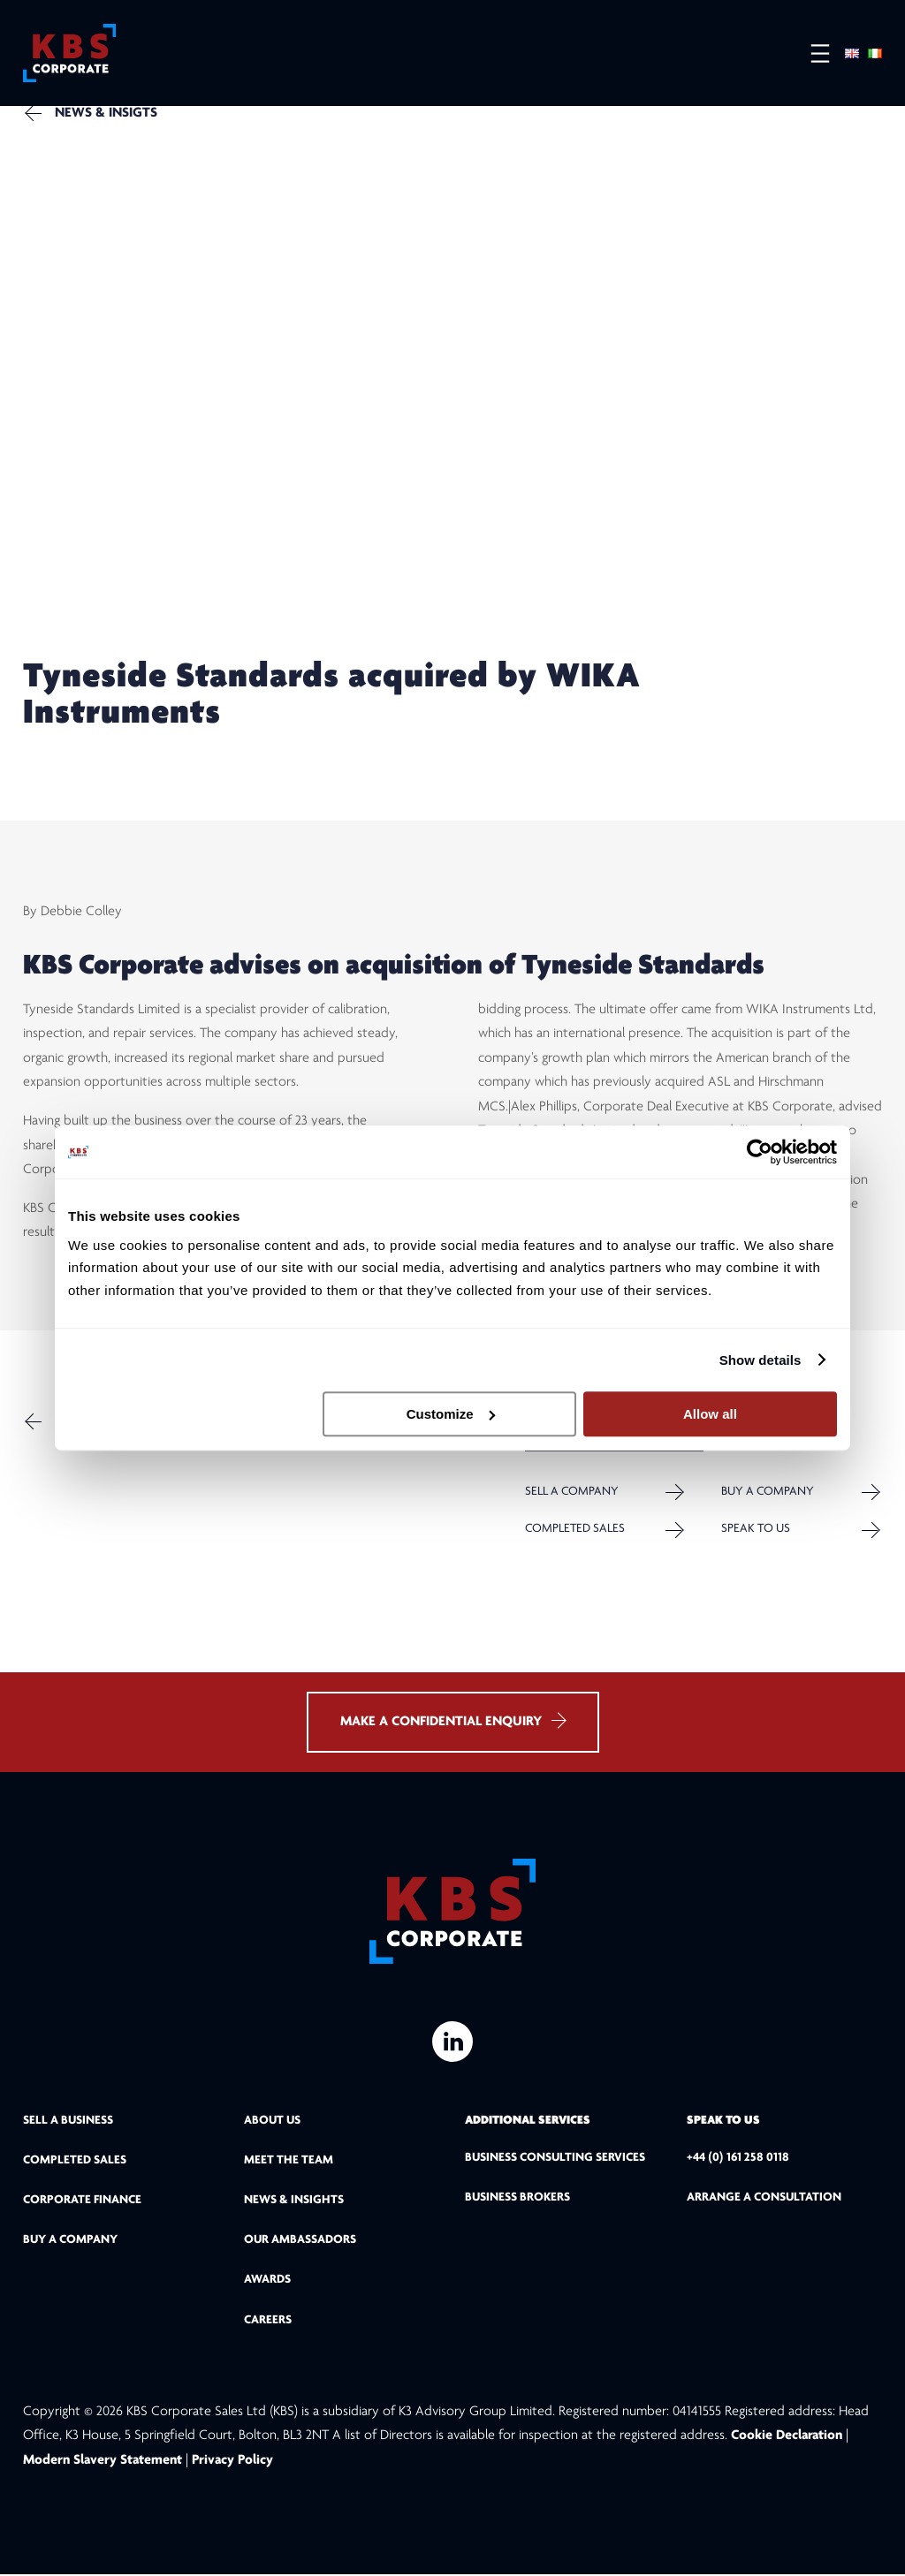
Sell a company (572, 1493)
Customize (451, 1413)
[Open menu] (811, 53)
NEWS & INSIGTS (106, 113)
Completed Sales (575, 1530)
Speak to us (755, 1530)
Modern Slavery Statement (102, 2462)
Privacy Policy (232, 2462)
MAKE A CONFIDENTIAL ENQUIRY (453, 1723)
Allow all (710, 1413)
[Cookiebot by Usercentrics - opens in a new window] (759, 1152)
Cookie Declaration (788, 2438)
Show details (760, 1360)
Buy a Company (767, 1493)
